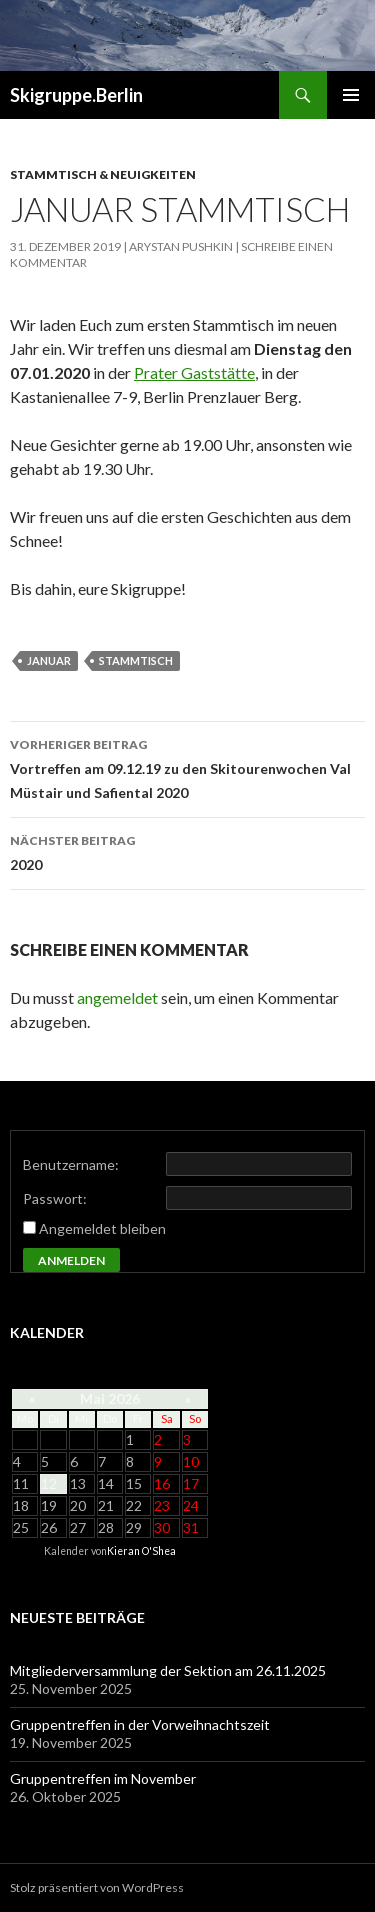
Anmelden (71, 1260)
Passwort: (55, 1198)
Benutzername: (71, 1164)
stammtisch (136, 660)
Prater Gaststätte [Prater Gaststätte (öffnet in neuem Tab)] (194, 372)
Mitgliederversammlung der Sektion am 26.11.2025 (168, 1670)
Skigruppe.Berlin (76, 95)
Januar (49, 660)
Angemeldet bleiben (102, 1228)
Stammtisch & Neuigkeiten (103, 174)
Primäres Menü (351, 95)
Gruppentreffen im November (103, 1778)
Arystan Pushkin (181, 246)
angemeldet (117, 997)
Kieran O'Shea (141, 1551)
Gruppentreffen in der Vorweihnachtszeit (140, 1724)
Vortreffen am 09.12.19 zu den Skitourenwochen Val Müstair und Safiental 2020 (187, 767)
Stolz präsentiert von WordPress (97, 1887)
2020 (187, 851)
